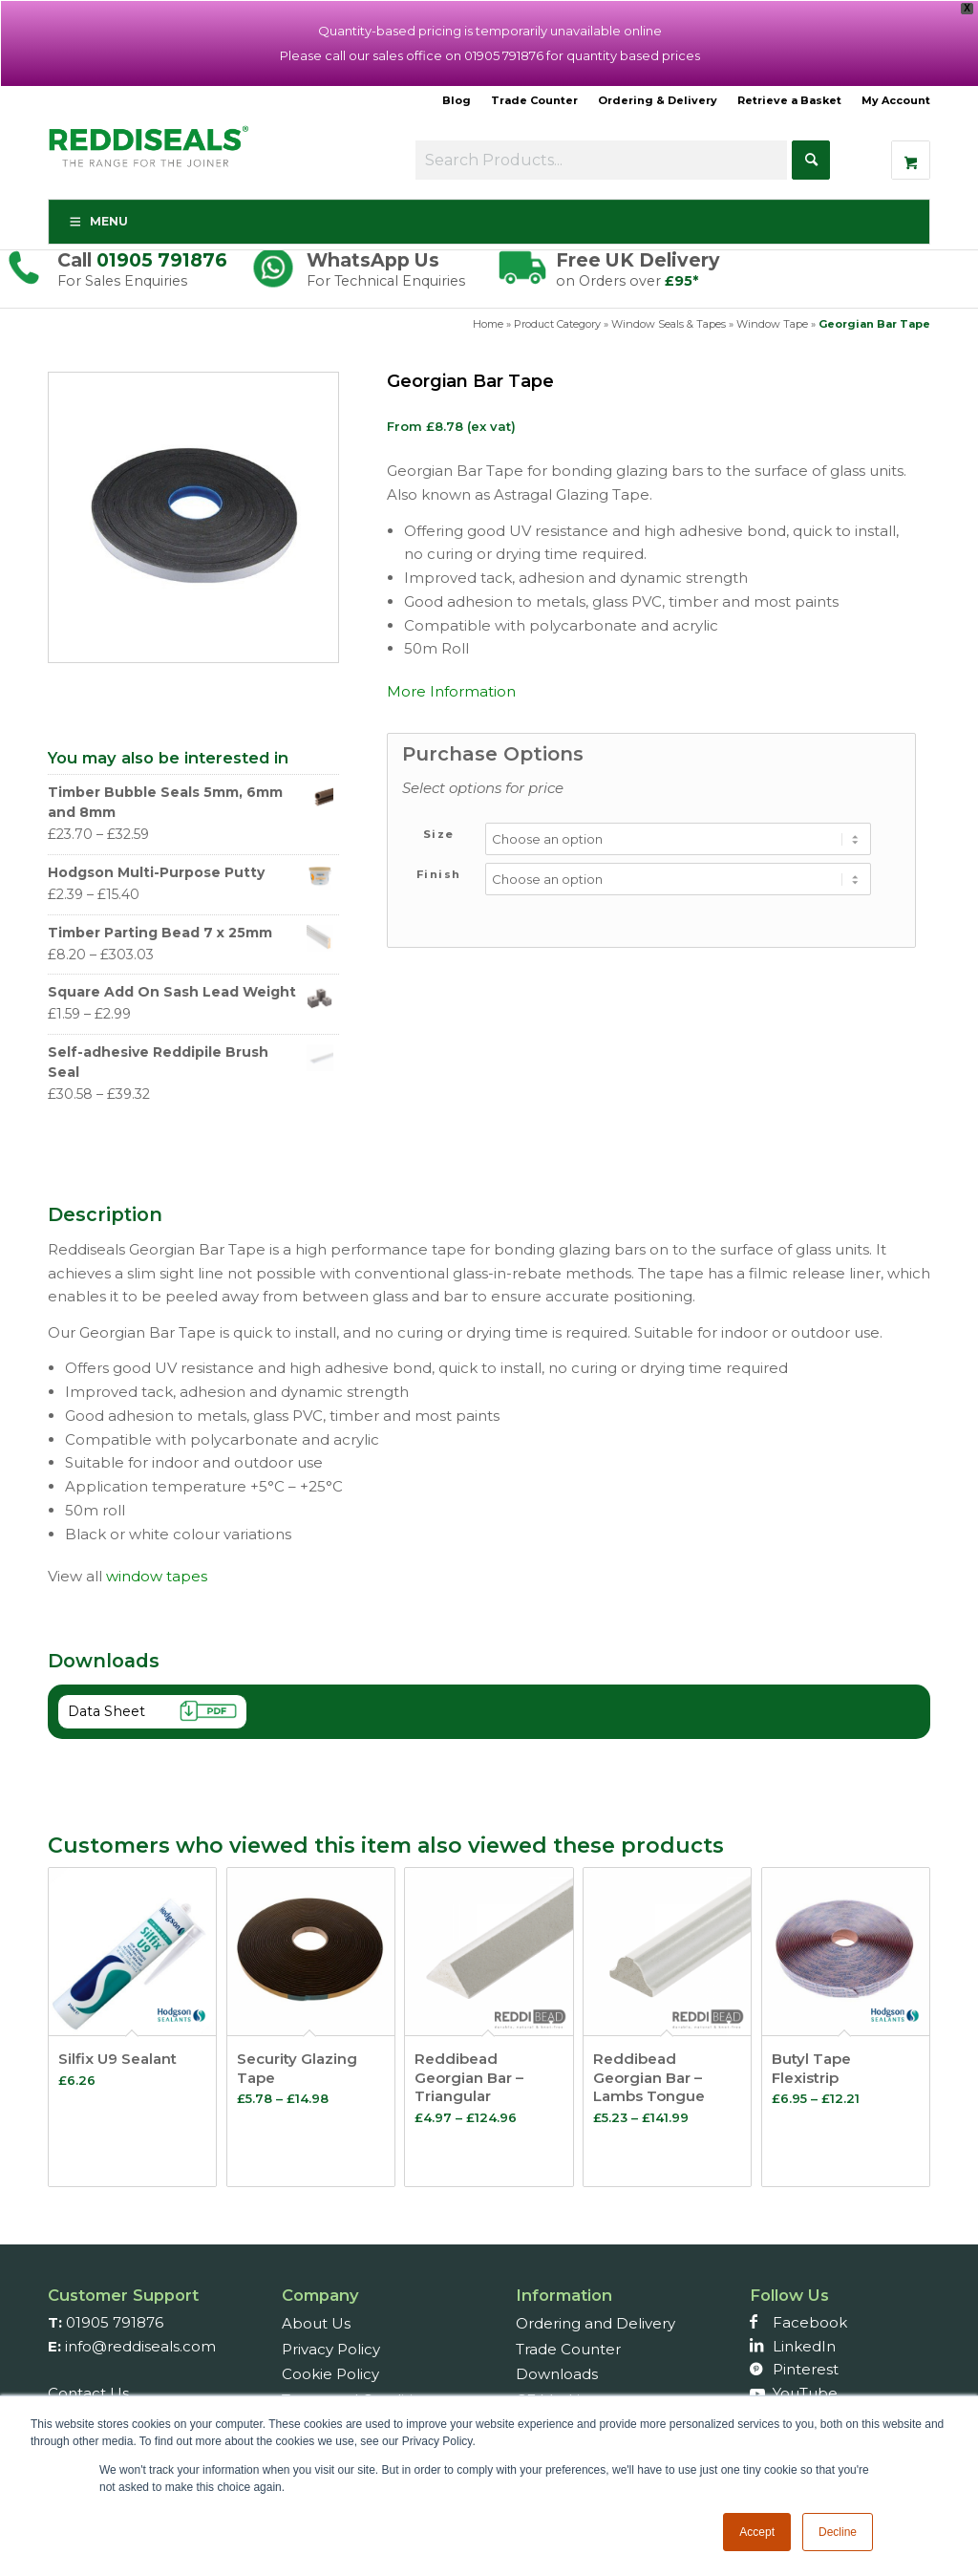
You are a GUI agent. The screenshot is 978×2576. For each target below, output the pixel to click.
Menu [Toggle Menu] (98, 221)
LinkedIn (804, 2346)
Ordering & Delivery (657, 100)
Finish (438, 874)
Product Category (557, 324)
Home (488, 324)
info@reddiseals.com (140, 2346)
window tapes (156, 1576)
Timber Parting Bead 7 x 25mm (191, 933)
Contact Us (88, 2393)
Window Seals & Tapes (668, 324)
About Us (316, 2323)
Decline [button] (838, 2532)
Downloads (557, 2374)
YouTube (805, 2393)
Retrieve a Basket (789, 100)
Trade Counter (534, 100)
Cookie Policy (330, 2374)
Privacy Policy (331, 2349)
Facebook (810, 2322)
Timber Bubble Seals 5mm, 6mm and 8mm (191, 802)
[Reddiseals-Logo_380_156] (150, 157)
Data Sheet (157, 1714)
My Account (895, 100)
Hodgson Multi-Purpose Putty (191, 873)
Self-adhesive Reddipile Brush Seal (191, 1061)
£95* (681, 281)
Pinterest (806, 2369)
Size (439, 834)
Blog (456, 100)
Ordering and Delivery (595, 2323)
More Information (451, 691)
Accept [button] (757, 2532)
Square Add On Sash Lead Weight (191, 992)
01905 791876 (161, 259)
